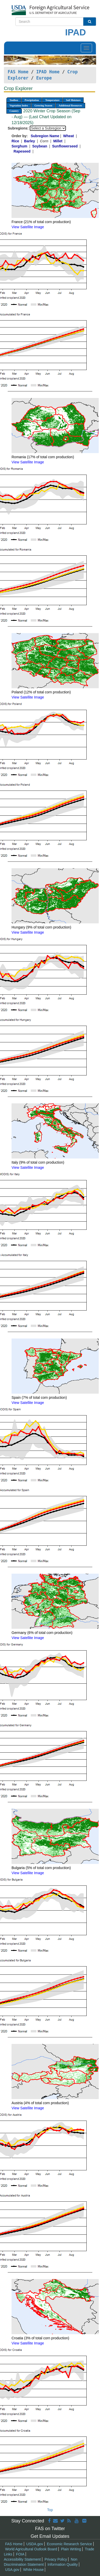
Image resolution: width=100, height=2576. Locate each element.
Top (50, 2510)
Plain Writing (71, 2549)
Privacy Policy (56, 2559)
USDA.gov (34, 2544)
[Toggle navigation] (86, 48)
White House (33, 2570)
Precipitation (32, 100)
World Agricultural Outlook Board (31, 2549)
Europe (44, 78)
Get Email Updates (50, 2536)
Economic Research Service (69, 2544)
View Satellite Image (28, 227)
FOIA (20, 2554)
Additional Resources (70, 105)
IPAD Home (47, 71)
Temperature (52, 100)
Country (14, 110)
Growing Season (43, 105)
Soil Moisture (73, 100)
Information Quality (63, 2564)
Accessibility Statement (22, 2559)
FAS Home (18, 71)
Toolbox (13, 100)
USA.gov (12, 2570)
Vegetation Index (18, 105)
